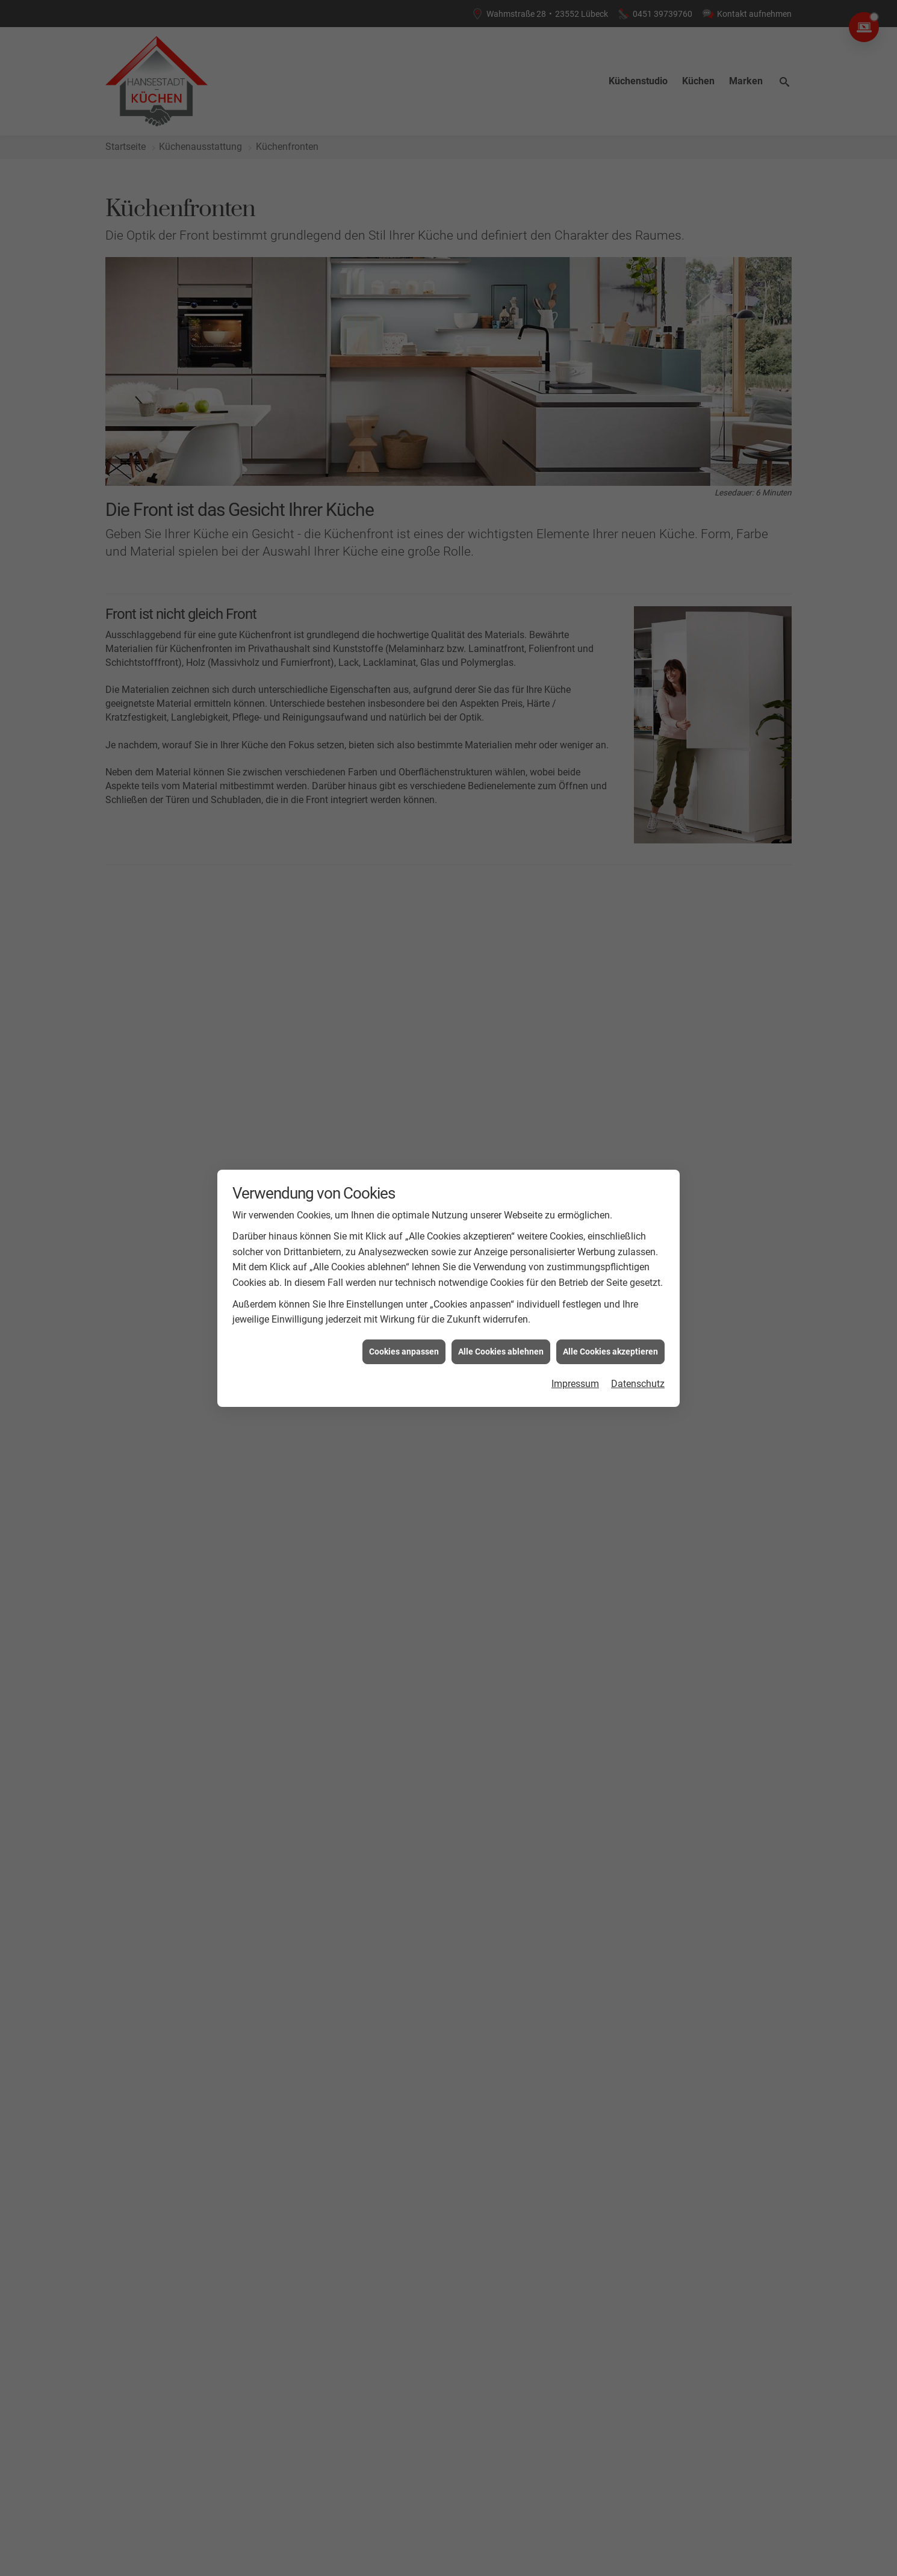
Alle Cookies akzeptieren (610, 1351)
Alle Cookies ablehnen (501, 1351)
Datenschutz (638, 1383)
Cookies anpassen (404, 1351)
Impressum (575, 1383)
